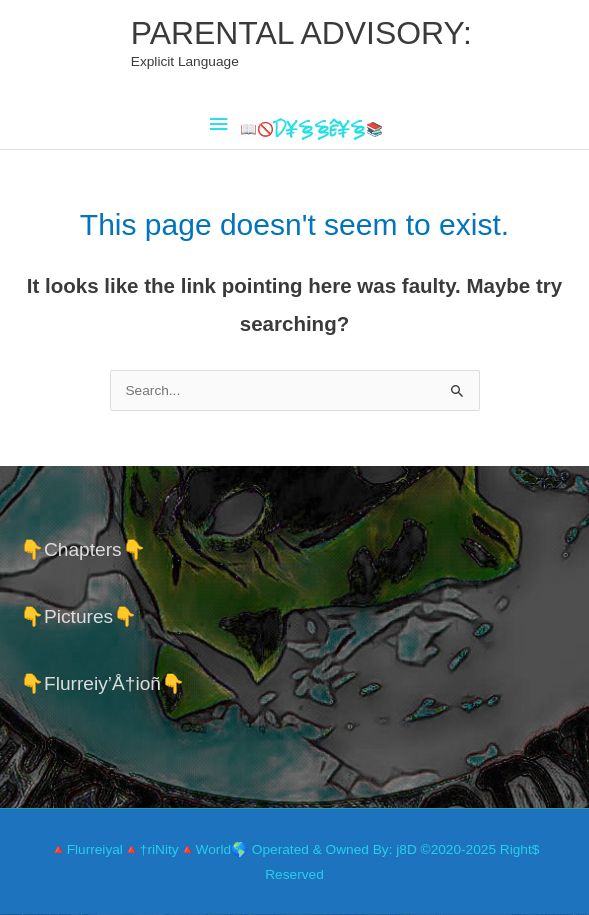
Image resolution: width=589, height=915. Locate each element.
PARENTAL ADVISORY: (301, 33)
